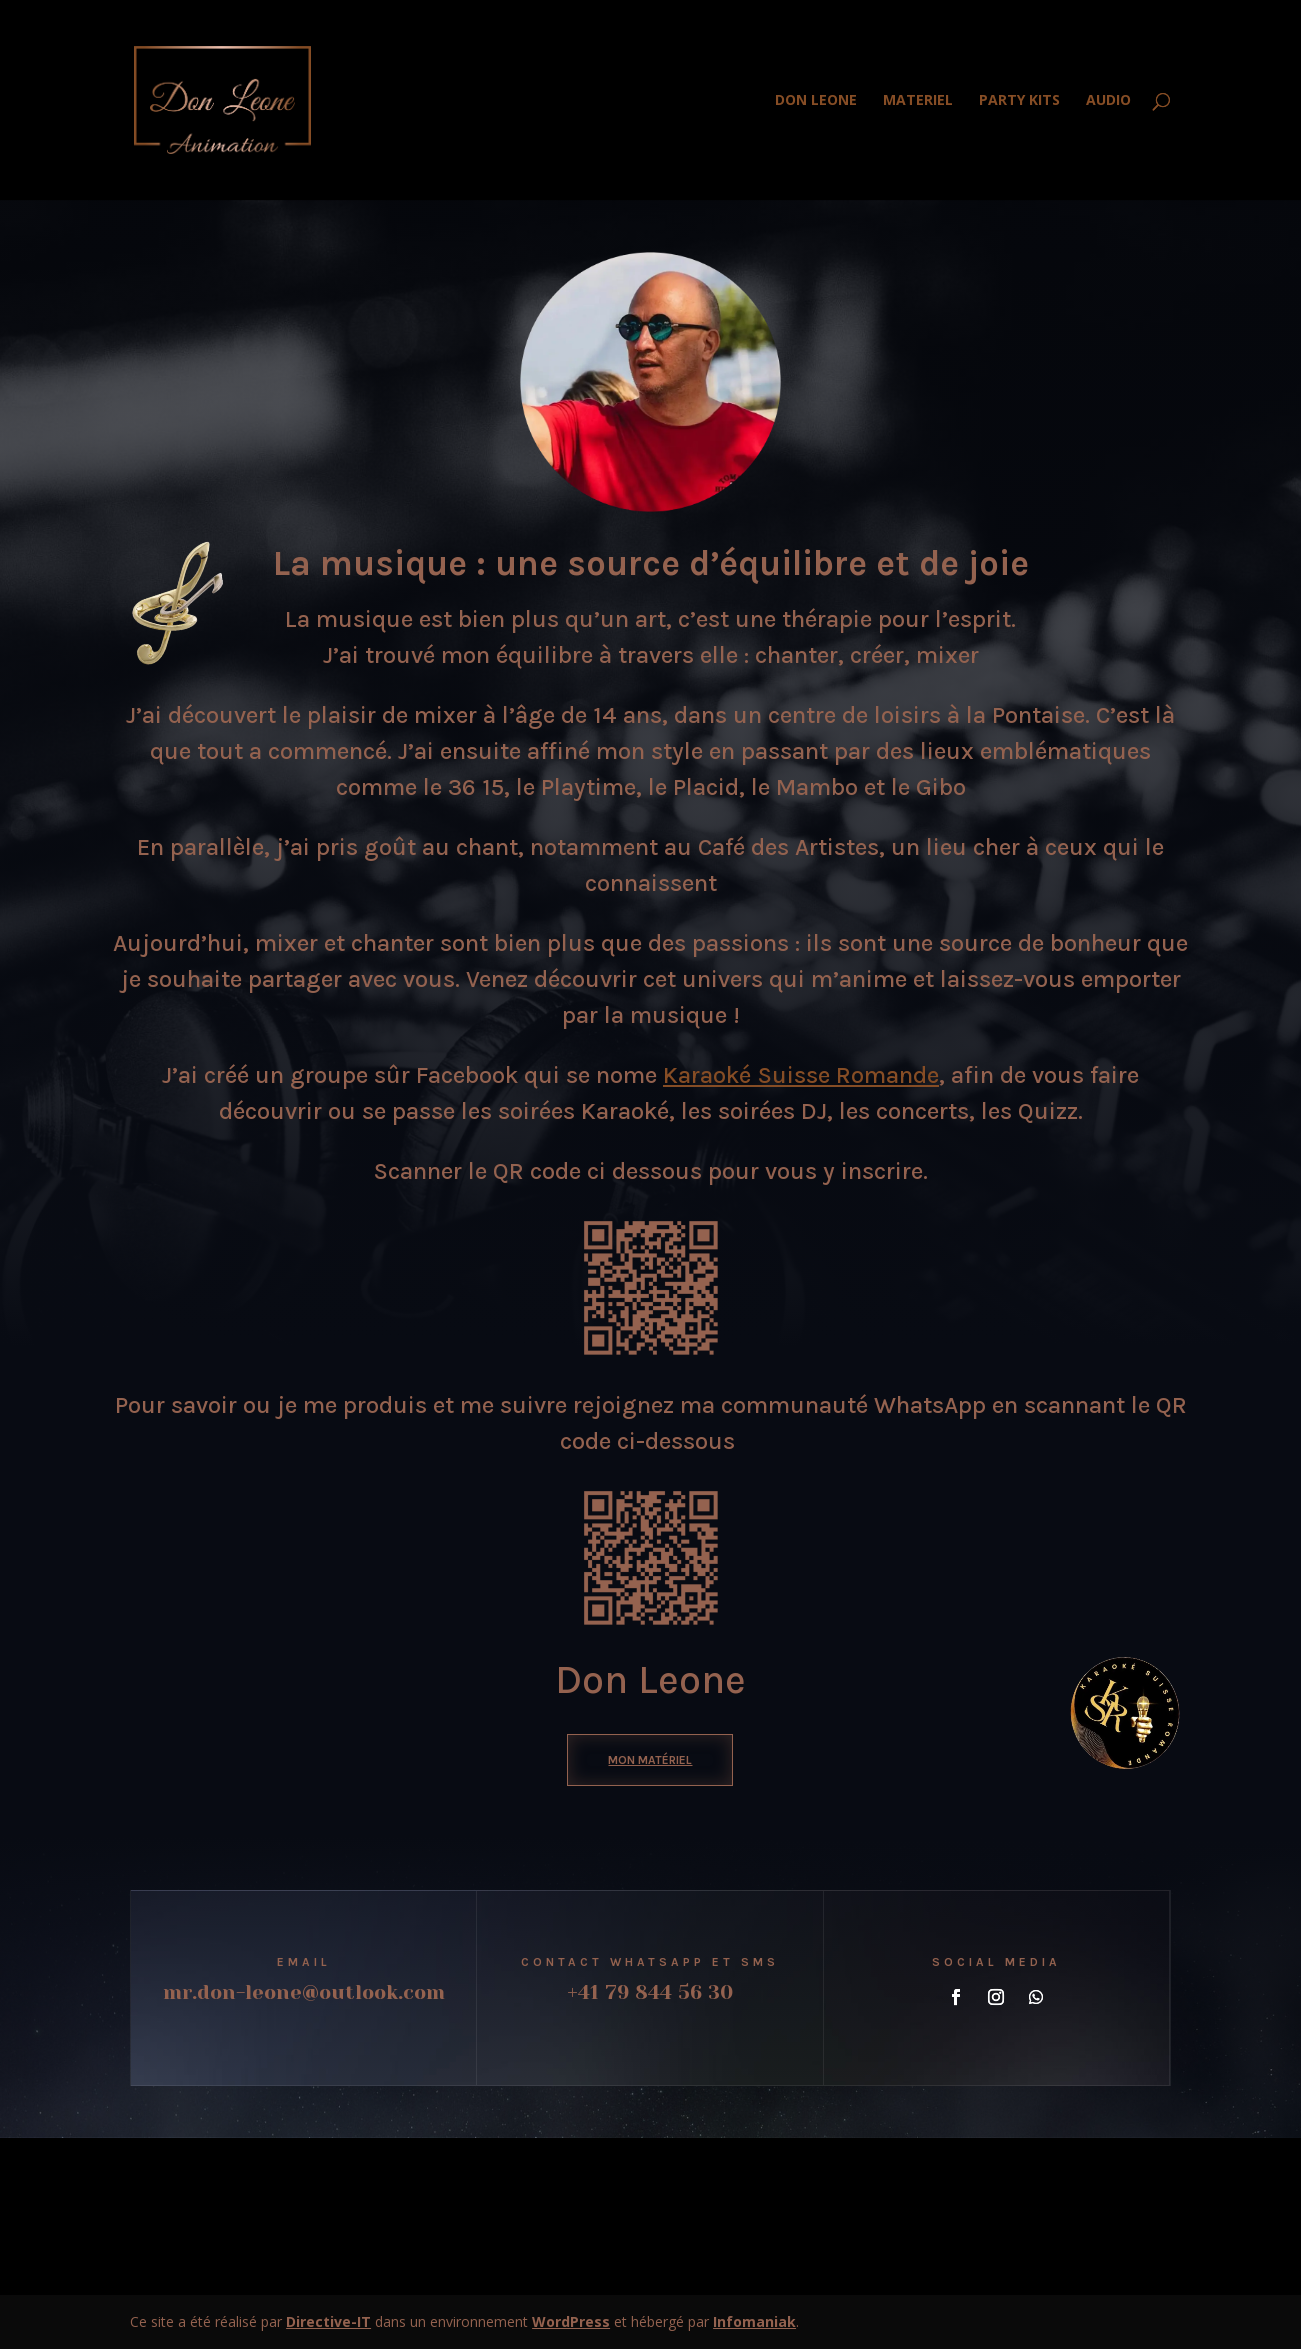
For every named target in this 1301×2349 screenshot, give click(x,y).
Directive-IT (328, 2321)
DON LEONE (816, 101)
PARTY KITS (1019, 101)
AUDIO (1108, 101)
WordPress (571, 2321)
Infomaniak (754, 2321)
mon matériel (650, 1760)
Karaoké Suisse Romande (801, 1075)
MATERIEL (918, 101)
